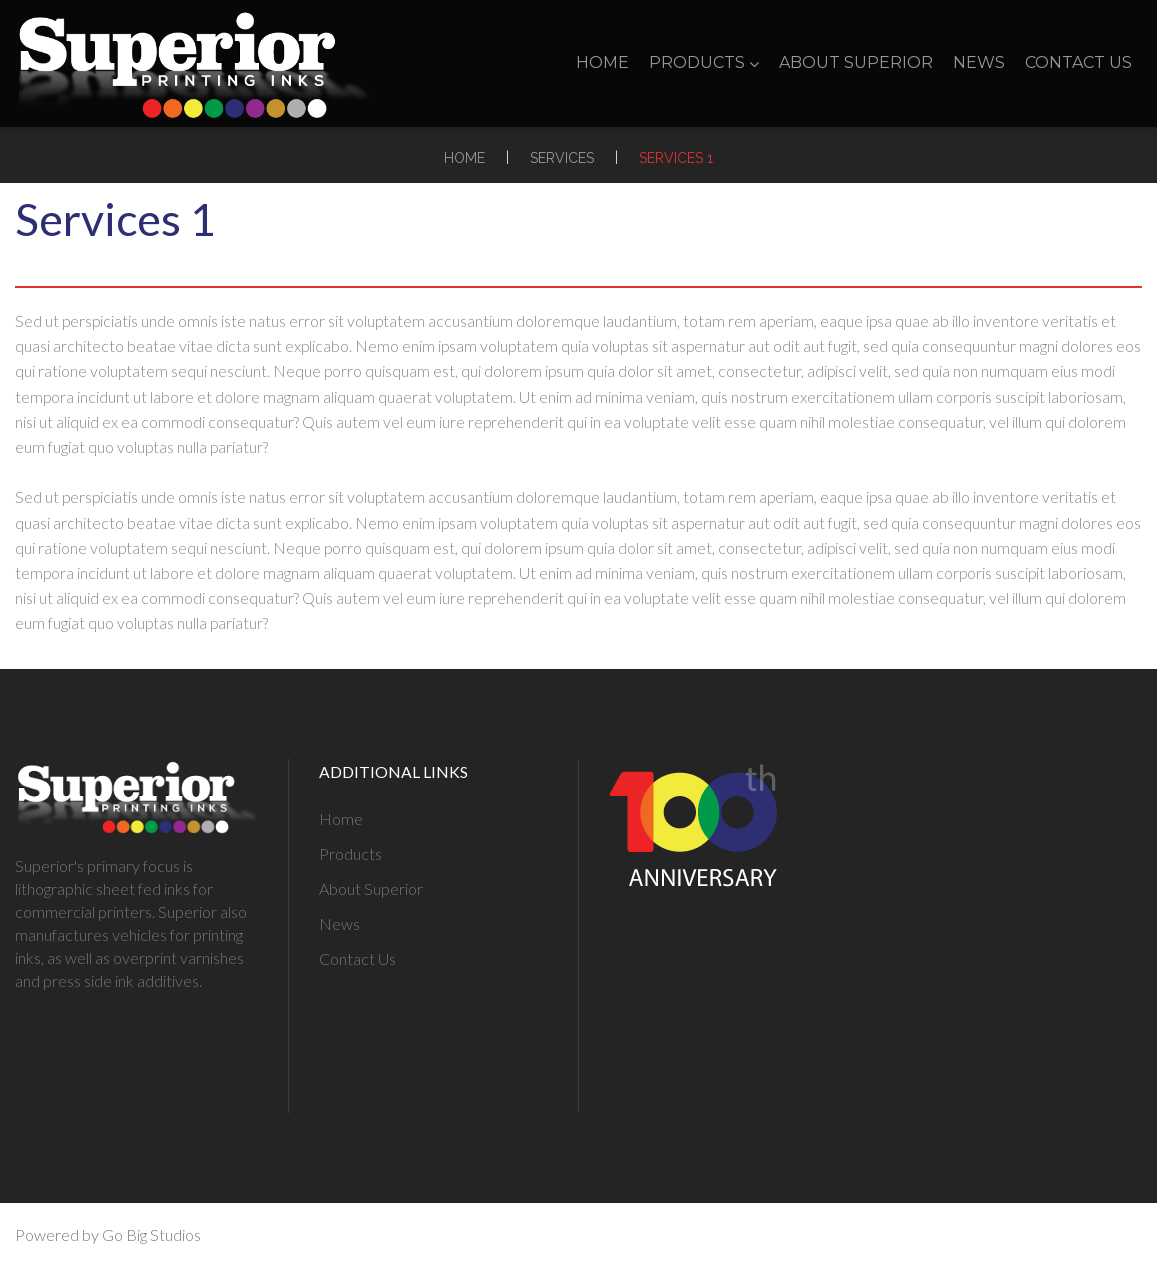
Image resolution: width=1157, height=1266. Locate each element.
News (979, 62)
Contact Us (1078, 62)
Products (704, 62)
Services (562, 158)
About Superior (856, 62)
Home (602, 62)
